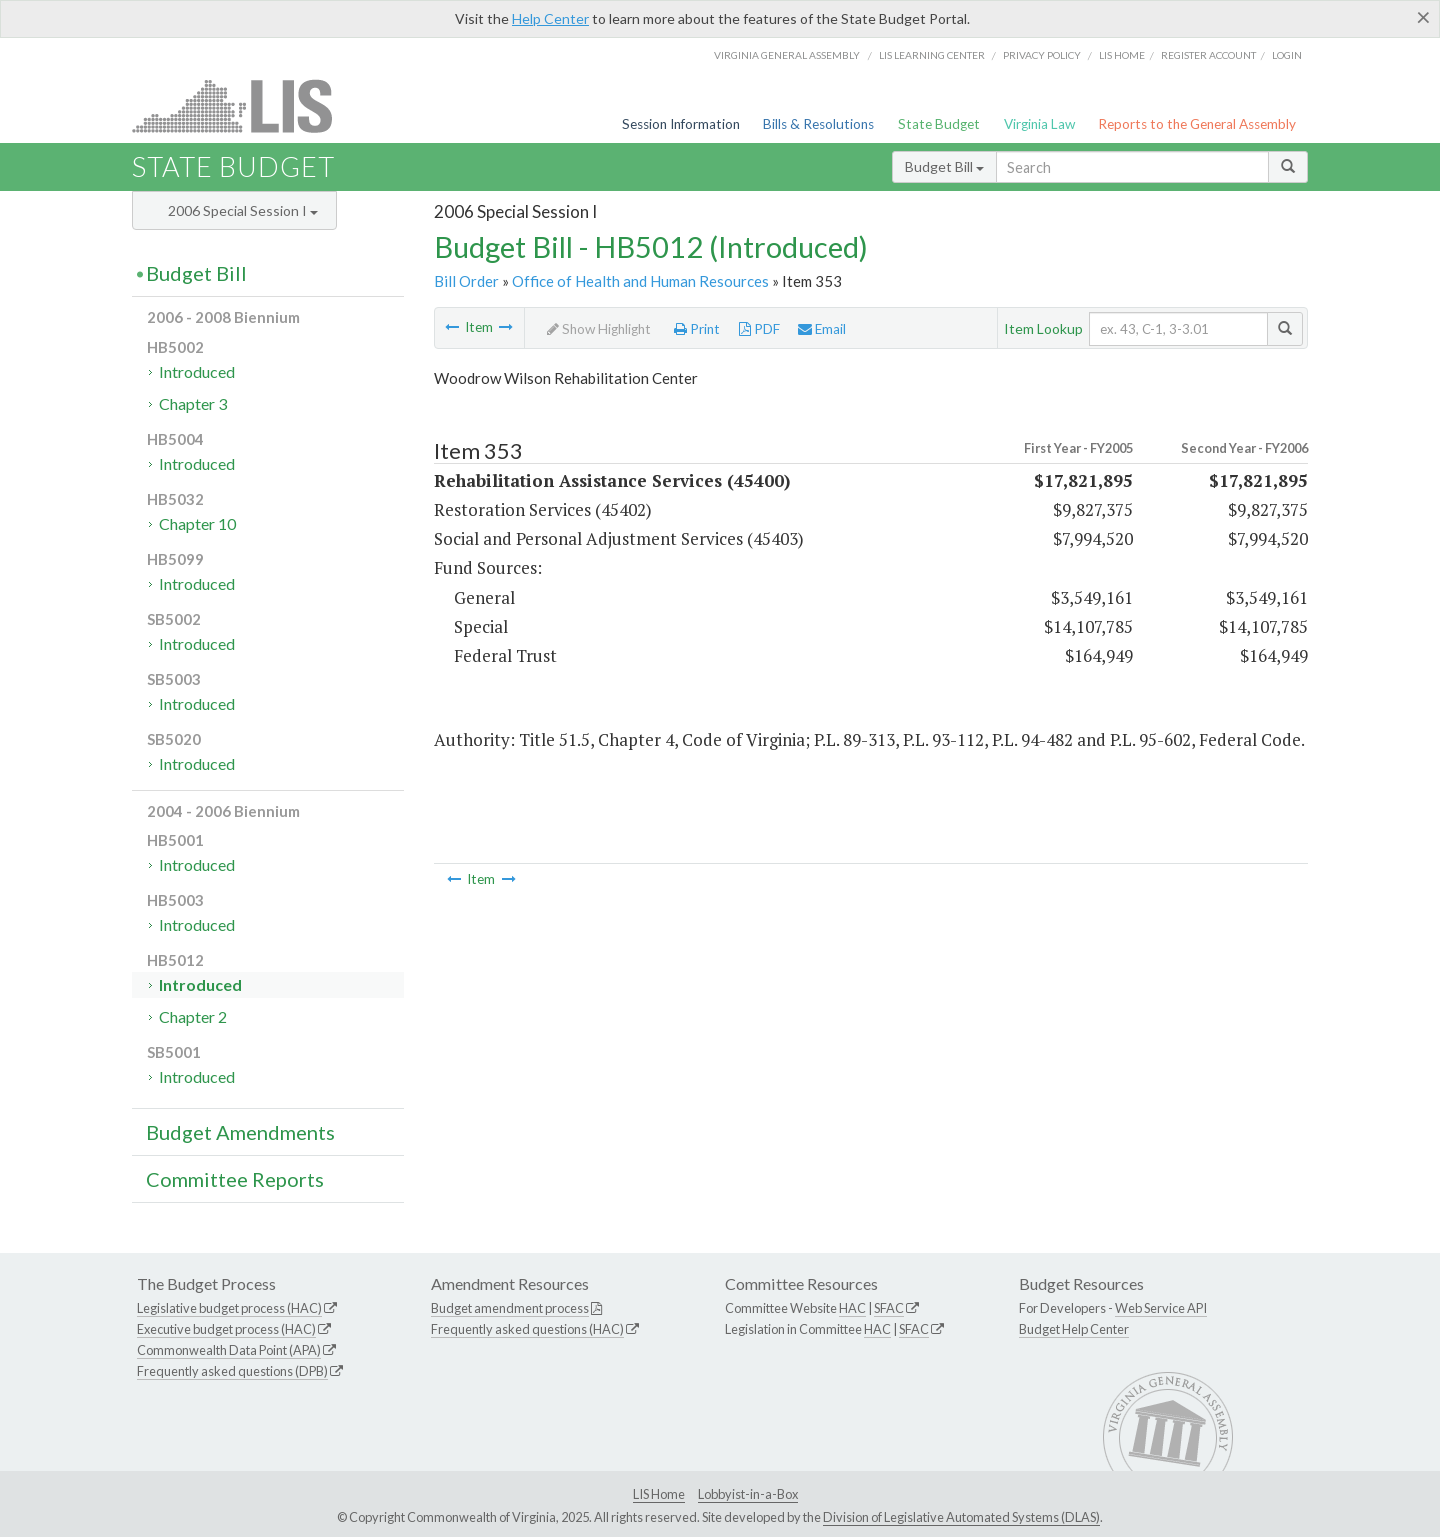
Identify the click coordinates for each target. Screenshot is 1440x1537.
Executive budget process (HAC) (226, 1329)
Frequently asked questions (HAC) (527, 1329)
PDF (759, 329)
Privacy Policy (1042, 55)
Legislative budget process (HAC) (229, 1308)
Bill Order (466, 281)
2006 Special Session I (243, 210)
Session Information (681, 124)
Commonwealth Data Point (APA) (229, 1350)
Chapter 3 (193, 403)
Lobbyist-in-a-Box (748, 1494)
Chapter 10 (197, 523)
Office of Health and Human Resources (640, 281)
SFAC (889, 1308)
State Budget (939, 124)
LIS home (1122, 55)
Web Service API (1161, 1308)
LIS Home (659, 1494)
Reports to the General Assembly (1197, 124)
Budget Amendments (240, 1132)
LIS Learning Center (932, 55)
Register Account (1208, 55)
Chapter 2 (193, 1016)
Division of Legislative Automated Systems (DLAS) (961, 1517)
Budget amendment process (510, 1308)
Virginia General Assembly (787, 55)
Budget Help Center (1074, 1329)
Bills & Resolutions (818, 124)
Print (697, 329)
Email (822, 329)
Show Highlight (599, 329)
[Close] (1423, 17)
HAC (852, 1308)
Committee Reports (235, 1179)
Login (1287, 55)
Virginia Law (1039, 124)
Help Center (550, 18)
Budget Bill (944, 166)
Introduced (197, 371)
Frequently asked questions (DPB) (232, 1371)
